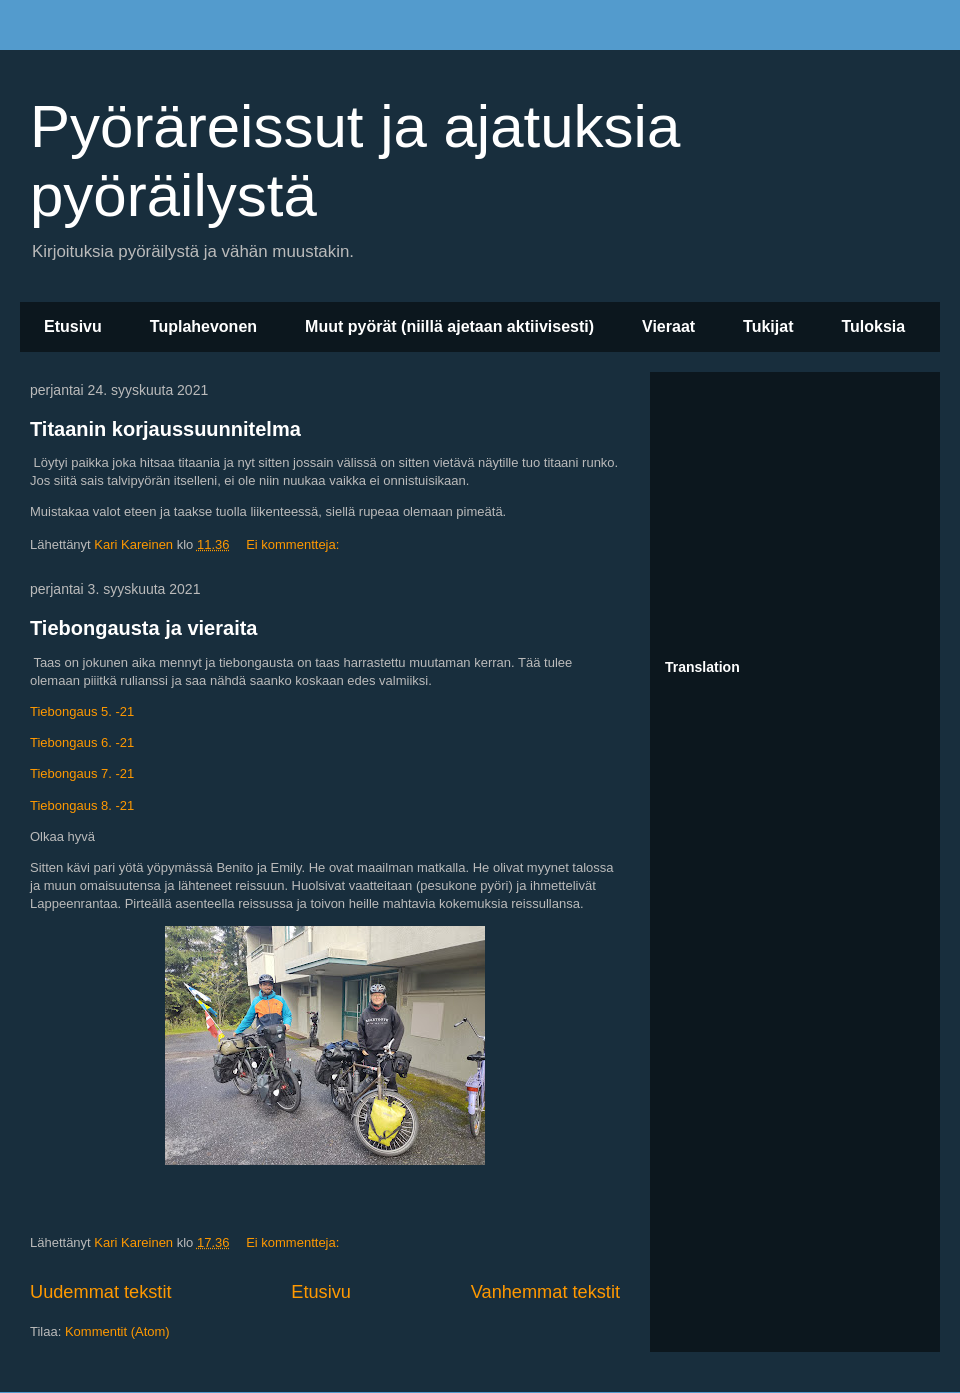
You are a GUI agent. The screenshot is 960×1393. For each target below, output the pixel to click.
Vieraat (668, 326)
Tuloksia (873, 326)
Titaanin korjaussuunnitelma (165, 429)
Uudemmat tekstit (101, 1292)
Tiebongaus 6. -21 (82, 742)
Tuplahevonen (203, 326)
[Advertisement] (795, 512)
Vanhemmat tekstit (545, 1292)
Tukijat (768, 326)
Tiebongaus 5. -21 (82, 711)
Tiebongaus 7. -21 (82, 773)
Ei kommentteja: (294, 544)
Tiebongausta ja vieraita (144, 628)
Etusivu (73, 326)
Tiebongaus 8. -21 (82, 805)
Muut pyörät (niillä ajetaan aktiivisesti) (449, 326)
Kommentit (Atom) (117, 1331)
